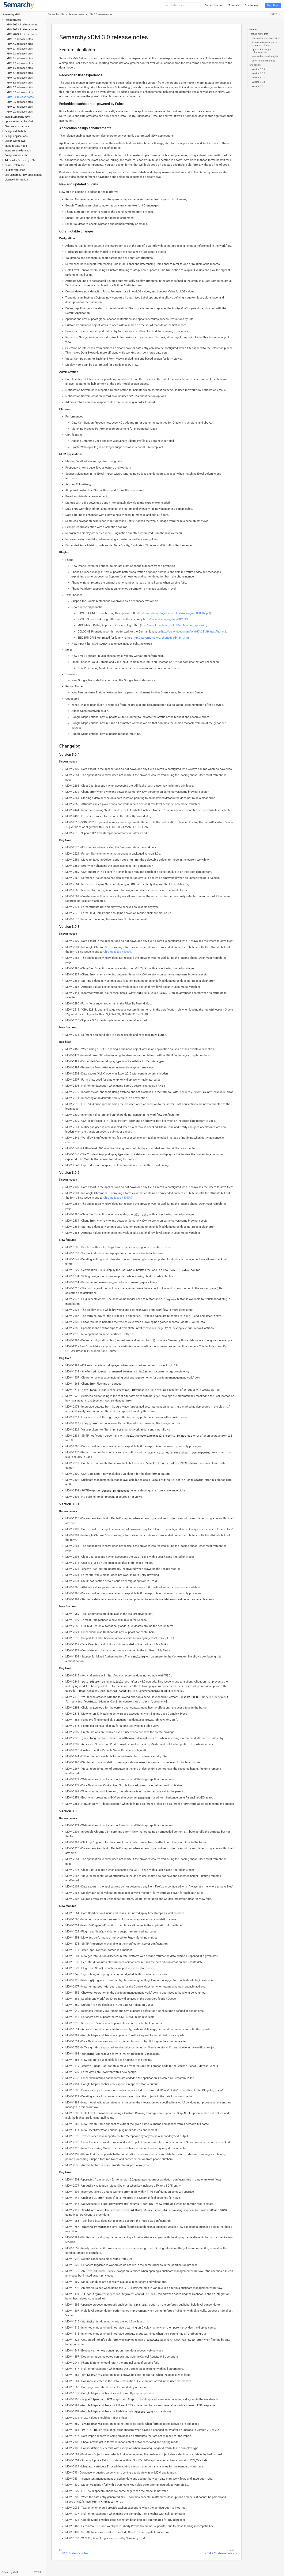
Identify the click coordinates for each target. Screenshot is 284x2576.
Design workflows (15, 140)
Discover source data (17, 126)
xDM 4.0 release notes (20, 77)
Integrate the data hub (18, 150)
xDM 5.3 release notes (20, 39)
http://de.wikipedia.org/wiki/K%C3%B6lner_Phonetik (194, 631)
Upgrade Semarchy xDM (19, 121)
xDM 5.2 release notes (20, 43)
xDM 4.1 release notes (20, 72)
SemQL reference (15, 165)
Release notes (13, 19)
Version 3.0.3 (258, 73)
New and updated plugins (265, 56)
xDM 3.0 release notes (20, 96)
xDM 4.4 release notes (20, 58)
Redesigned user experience (266, 38)
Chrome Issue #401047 (118, 951)
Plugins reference (15, 169)
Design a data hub (15, 131)
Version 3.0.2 (258, 77)
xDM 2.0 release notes (20, 111)
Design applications (16, 136)
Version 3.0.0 (258, 86)
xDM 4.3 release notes (20, 63)
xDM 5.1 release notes (20, 48)
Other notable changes (263, 60)
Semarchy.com (213, 5)
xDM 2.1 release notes (20, 106)
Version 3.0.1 (258, 82)
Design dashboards (16, 155)
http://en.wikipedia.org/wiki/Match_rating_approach (173, 625)
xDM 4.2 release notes (20, 67)
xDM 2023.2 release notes (22, 29)
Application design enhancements (261, 51)
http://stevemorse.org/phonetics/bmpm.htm (161, 637)
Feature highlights (258, 34)
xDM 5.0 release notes (20, 53)
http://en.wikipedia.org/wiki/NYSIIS (165, 619)
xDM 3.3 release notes (20, 82)
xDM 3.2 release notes (20, 87)
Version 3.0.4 (258, 69)
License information (16, 179)
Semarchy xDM (11, 14)
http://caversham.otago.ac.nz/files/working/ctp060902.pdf (173, 613)
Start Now (273, 5)
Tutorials (234, 5)
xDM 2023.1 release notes (22, 34)
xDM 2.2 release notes (20, 101)
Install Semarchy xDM (17, 116)
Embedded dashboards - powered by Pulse (264, 43)
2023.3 (273, 14)
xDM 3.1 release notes (20, 92)
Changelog (255, 65)
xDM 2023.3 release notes (22, 24)
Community (252, 5)
